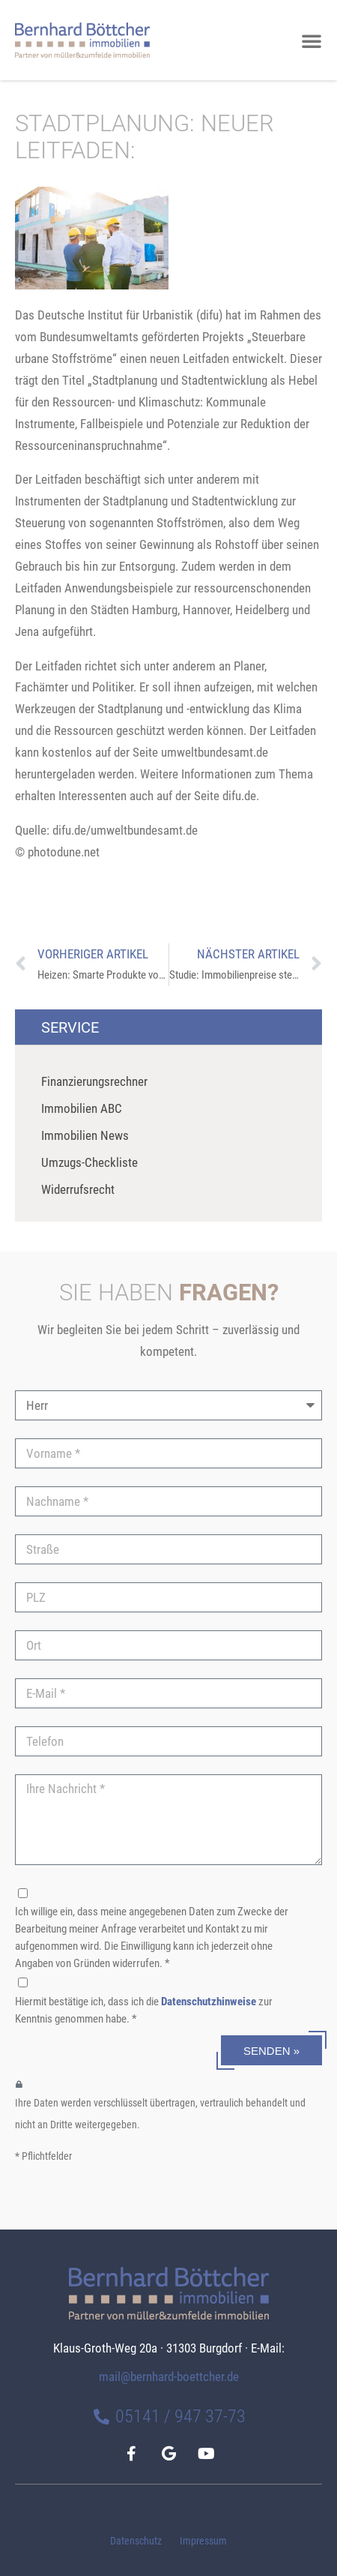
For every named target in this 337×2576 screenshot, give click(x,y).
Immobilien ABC (81, 1108)
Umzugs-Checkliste (89, 1162)
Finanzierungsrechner (94, 1081)
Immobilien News (85, 1135)
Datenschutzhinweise (208, 2001)
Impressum (203, 2541)
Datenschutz (136, 2541)
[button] (311, 40)
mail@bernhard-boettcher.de (169, 2376)
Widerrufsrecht (78, 1189)
